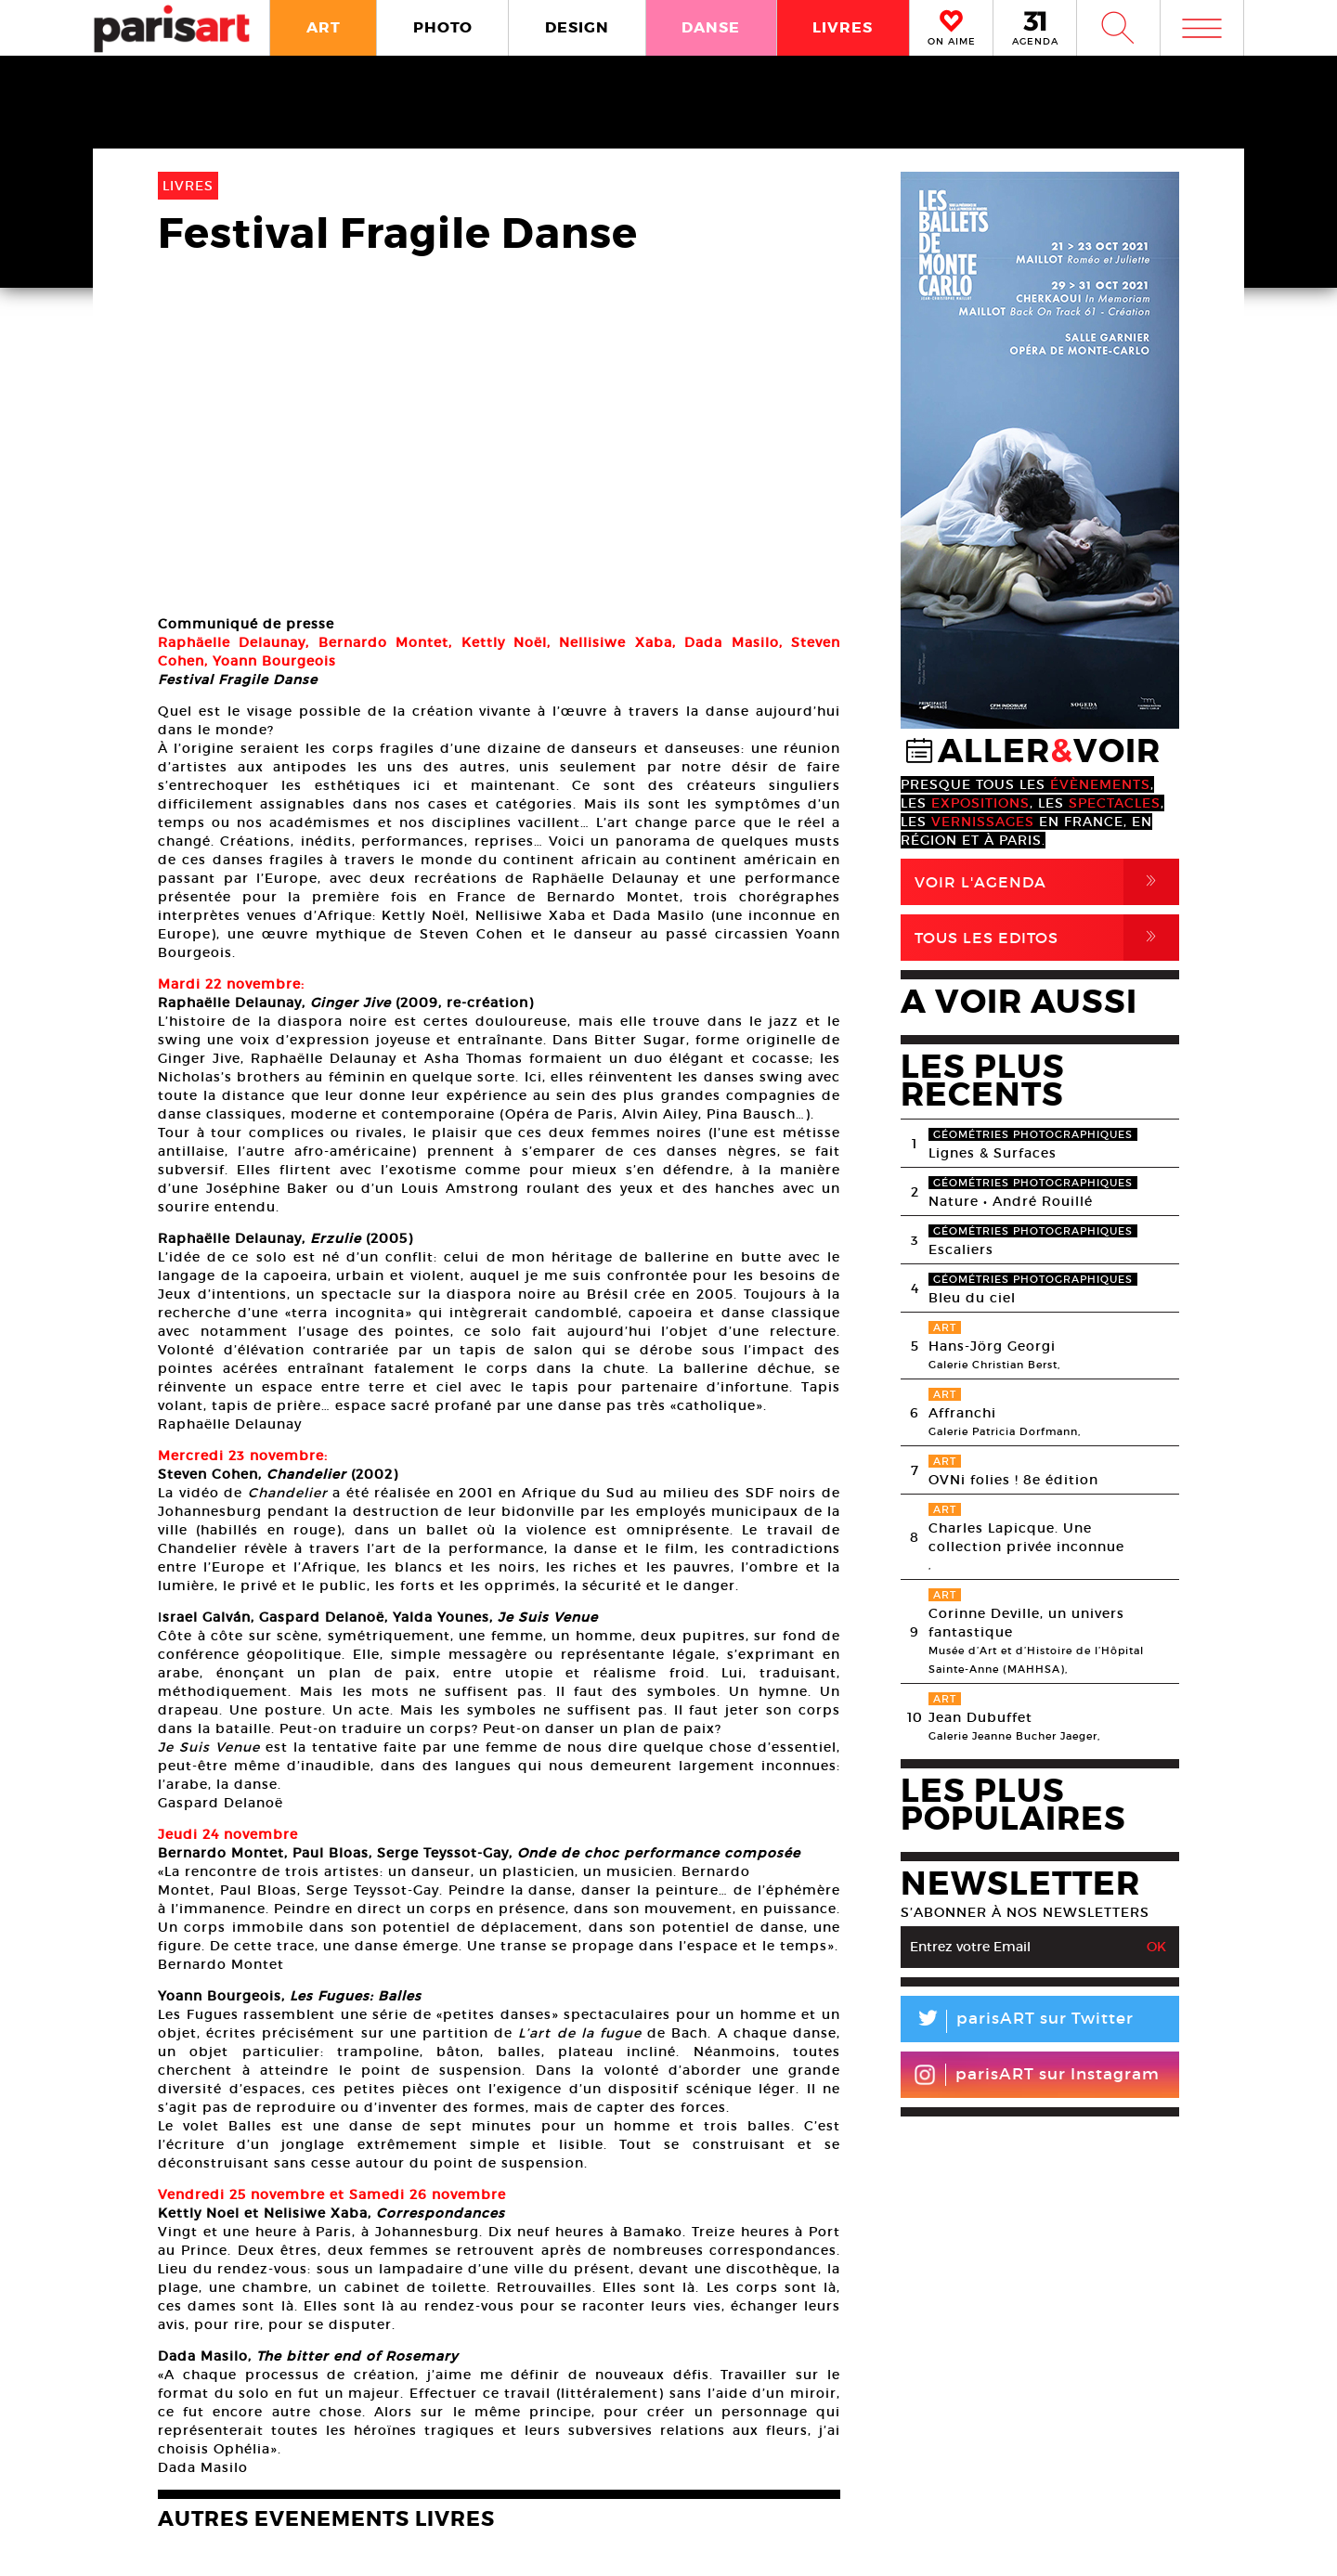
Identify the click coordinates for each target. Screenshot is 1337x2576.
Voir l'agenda (1047, 882)
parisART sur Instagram (1037, 2075)
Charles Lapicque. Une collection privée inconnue (1026, 1537)
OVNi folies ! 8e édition (1013, 1479)
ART (323, 27)
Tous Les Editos (1047, 937)
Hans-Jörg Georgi (992, 1346)
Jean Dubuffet (980, 1717)
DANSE (710, 27)
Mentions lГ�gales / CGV (672, 2542)
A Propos (250, 2482)
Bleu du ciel (972, 1297)
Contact (1121, 2482)
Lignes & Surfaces (992, 1153)
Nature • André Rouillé (1010, 1201)
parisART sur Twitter (1017, 2021)
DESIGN (577, 27)
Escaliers (960, 1249)
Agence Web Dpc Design (960, 2542)
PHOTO (443, 27)
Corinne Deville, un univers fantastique (1026, 1622)
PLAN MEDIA (521, 2482)
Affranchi (962, 1413)
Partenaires (815, 2482)
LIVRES (842, 27)
